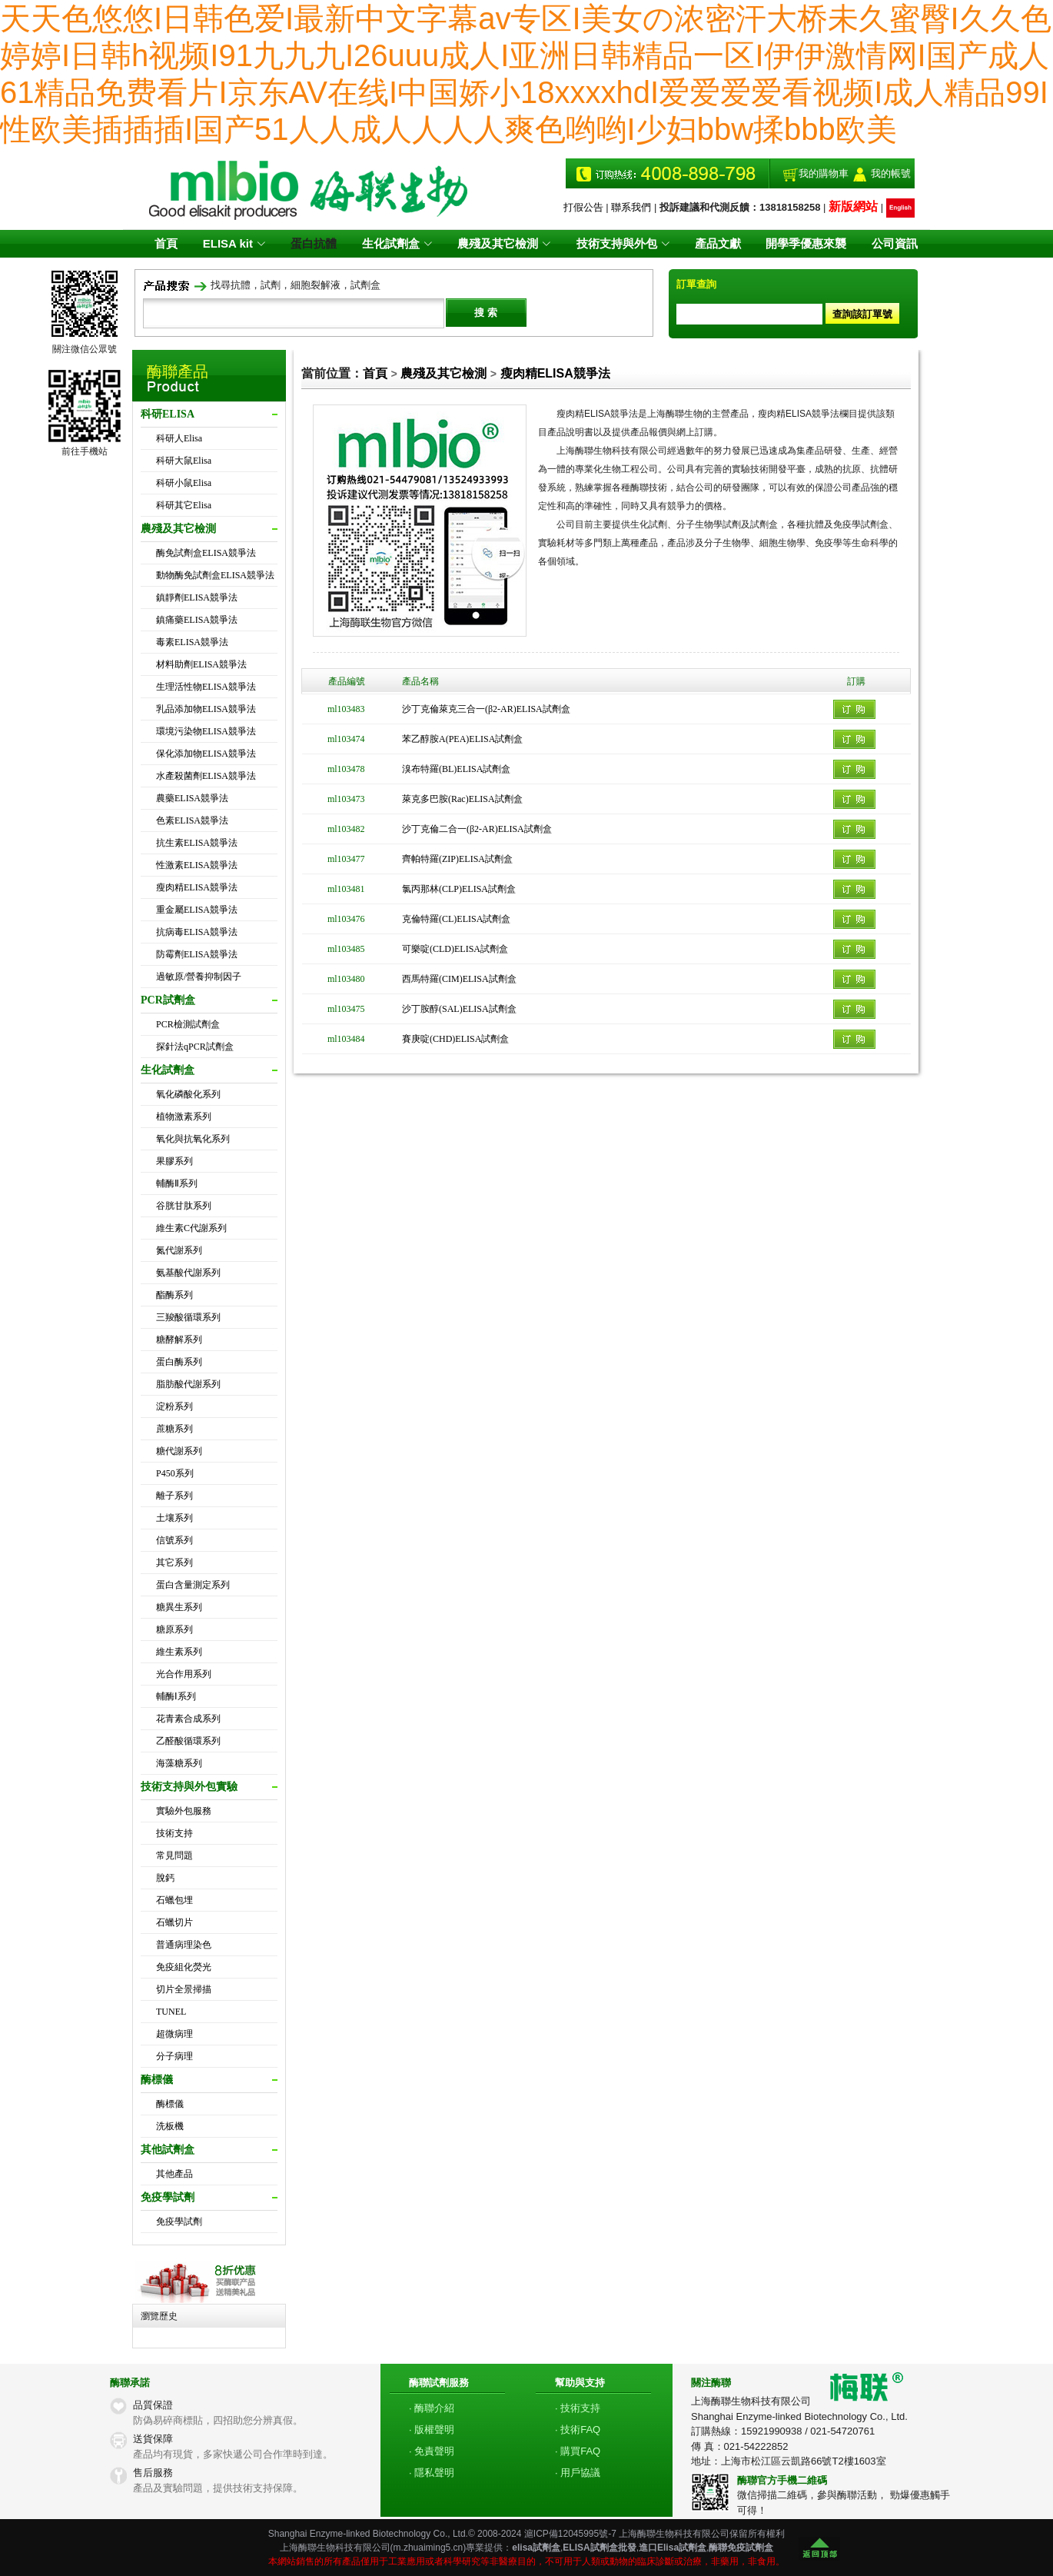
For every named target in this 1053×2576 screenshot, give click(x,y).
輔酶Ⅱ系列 (177, 1183)
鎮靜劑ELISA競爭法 (197, 597)
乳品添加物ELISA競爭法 (206, 709)
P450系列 (175, 1473)
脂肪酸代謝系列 (188, 1384)
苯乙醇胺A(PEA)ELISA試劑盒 (462, 739)
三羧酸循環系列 (188, 1317)
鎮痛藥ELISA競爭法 (197, 619)
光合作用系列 (183, 1674)
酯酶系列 (174, 1295)
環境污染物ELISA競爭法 (206, 731)
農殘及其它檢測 (443, 373)
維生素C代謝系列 (191, 1228)
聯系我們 (631, 207)
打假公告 (583, 207)
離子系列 (174, 1495)
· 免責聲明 (431, 2451)
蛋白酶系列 (179, 1361)
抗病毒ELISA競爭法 (197, 932)
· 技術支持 (577, 2408)
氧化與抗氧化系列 (193, 1138)
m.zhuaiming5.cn (428, 2547)
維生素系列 (179, 1651)
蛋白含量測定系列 (193, 1584)
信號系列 (174, 1540)
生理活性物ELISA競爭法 (206, 686)
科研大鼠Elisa (183, 460)
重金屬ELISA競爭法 (197, 909)
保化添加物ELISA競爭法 (206, 753)
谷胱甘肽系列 (183, 1205)
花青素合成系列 (188, 1718)
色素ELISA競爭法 (192, 820)
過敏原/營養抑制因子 (198, 976)
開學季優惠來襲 (802, 243)
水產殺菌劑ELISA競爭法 (206, 775)
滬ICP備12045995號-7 (570, 2533)
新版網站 (853, 206)
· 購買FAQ (577, 2451)
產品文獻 (716, 243)
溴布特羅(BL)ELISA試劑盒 (456, 769)
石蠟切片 (174, 1922)
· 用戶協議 (577, 2472)
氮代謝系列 (179, 1250)
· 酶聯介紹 (431, 2408)
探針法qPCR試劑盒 (195, 1046)
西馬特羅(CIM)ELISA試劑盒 (459, 978)
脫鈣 (165, 1877)
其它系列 (174, 1562)
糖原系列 (174, 1629)
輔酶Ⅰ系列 (176, 1696)
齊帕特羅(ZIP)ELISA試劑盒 (457, 859)
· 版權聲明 (431, 2429)
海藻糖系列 (179, 1763)
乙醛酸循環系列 (188, 1741)
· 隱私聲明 (431, 2472)
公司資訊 (890, 243)
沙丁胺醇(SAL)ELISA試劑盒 (459, 1008)
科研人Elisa (179, 438)
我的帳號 (891, 173)
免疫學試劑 (179, 2221)
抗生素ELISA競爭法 (197, 842)
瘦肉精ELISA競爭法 (197, 887)
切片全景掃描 (183, 1989)
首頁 (170, 243)
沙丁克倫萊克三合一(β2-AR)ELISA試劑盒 (486, 709)
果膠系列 (174, 1161)
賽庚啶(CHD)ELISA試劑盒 (455, 1038)
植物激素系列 (183, 1116)
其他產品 (174, 2173)
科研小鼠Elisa (183, 483)
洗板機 (170, 2126)
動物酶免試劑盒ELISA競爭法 (215, 575)
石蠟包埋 (174, 1900)
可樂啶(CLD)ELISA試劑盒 (455, 949)
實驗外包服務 (183, 1811)
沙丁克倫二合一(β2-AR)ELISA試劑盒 (477, 829)
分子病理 (174, 2056)
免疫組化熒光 (183, 1967)
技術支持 (174, 1833)
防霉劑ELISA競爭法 (197, 954)
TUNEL (171, 2011)
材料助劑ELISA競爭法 (201, 664)
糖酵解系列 (179, 1339)
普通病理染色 (183, 1944)
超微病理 (174, 2034)
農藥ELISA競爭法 (192, 798)
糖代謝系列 (179, 1451)
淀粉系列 (174, 1406)
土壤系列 (174, 1518)
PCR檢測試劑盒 (188, 1024)
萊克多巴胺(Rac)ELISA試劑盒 (462, 799)
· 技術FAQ (577, 2429)
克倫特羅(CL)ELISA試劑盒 (456, 919)
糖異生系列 (179, 1607)
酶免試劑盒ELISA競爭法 (206, 552)
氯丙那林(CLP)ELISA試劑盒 (459, 889)
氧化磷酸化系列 (188, 1094)
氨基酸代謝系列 (188, 1272)
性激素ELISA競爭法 (197, 865)
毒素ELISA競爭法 (192, 642)
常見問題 (174, 1855)
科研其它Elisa (183, 505)
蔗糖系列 (174, 1428)
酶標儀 (170, 2103)
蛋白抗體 (316, 243)
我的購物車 (824, 173)
